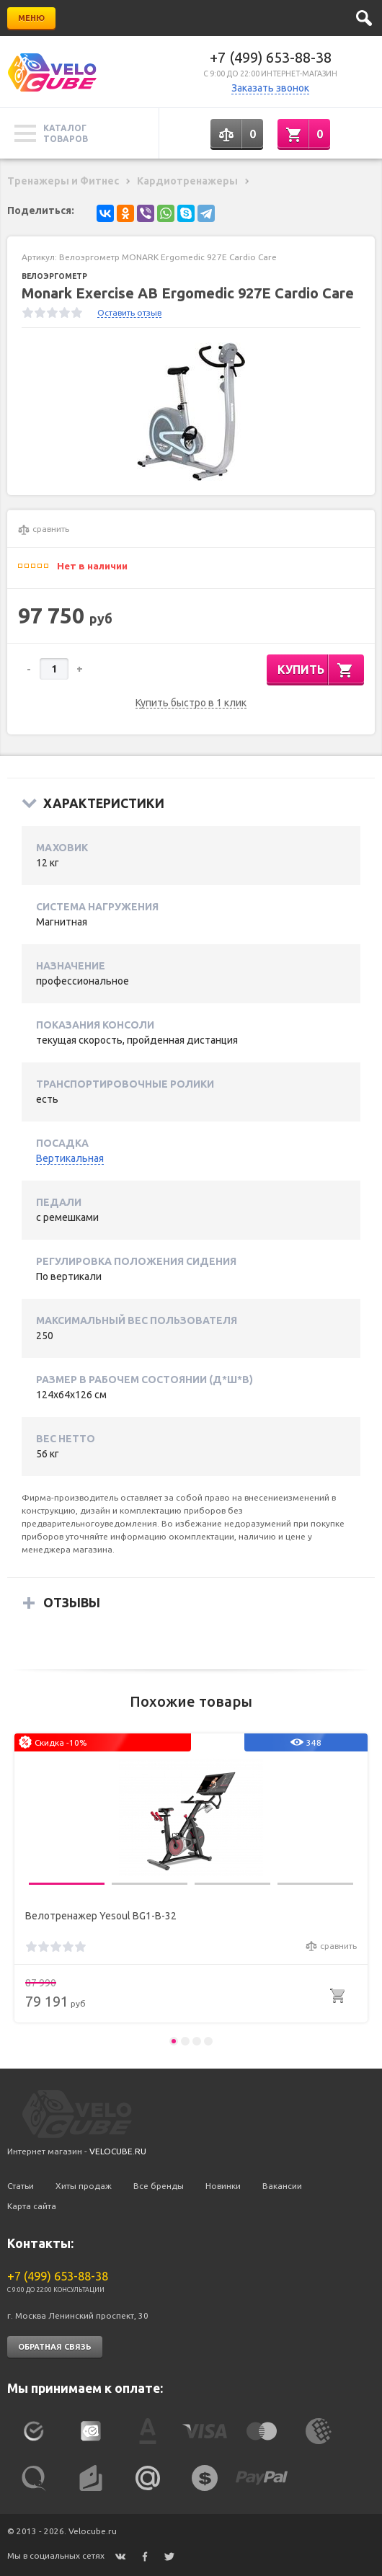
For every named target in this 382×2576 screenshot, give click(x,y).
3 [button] (196, 2041)
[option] (191, 411)
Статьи (20, 2185)
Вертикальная (70, 1158)
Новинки (223, 2185)
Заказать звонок (270, 88)
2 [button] (185, 2041)
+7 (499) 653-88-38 (271, 57)
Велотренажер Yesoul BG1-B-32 (101, 1916)
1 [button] (173, 2041)
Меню (31, 18)
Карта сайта (31, 2206)
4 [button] (208, 2041)
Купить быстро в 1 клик (191, 703)
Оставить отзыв (129, 312)
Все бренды (158, 2185)
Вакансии (282, 2185)
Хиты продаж (83, 2185)
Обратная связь (55, 2346)
